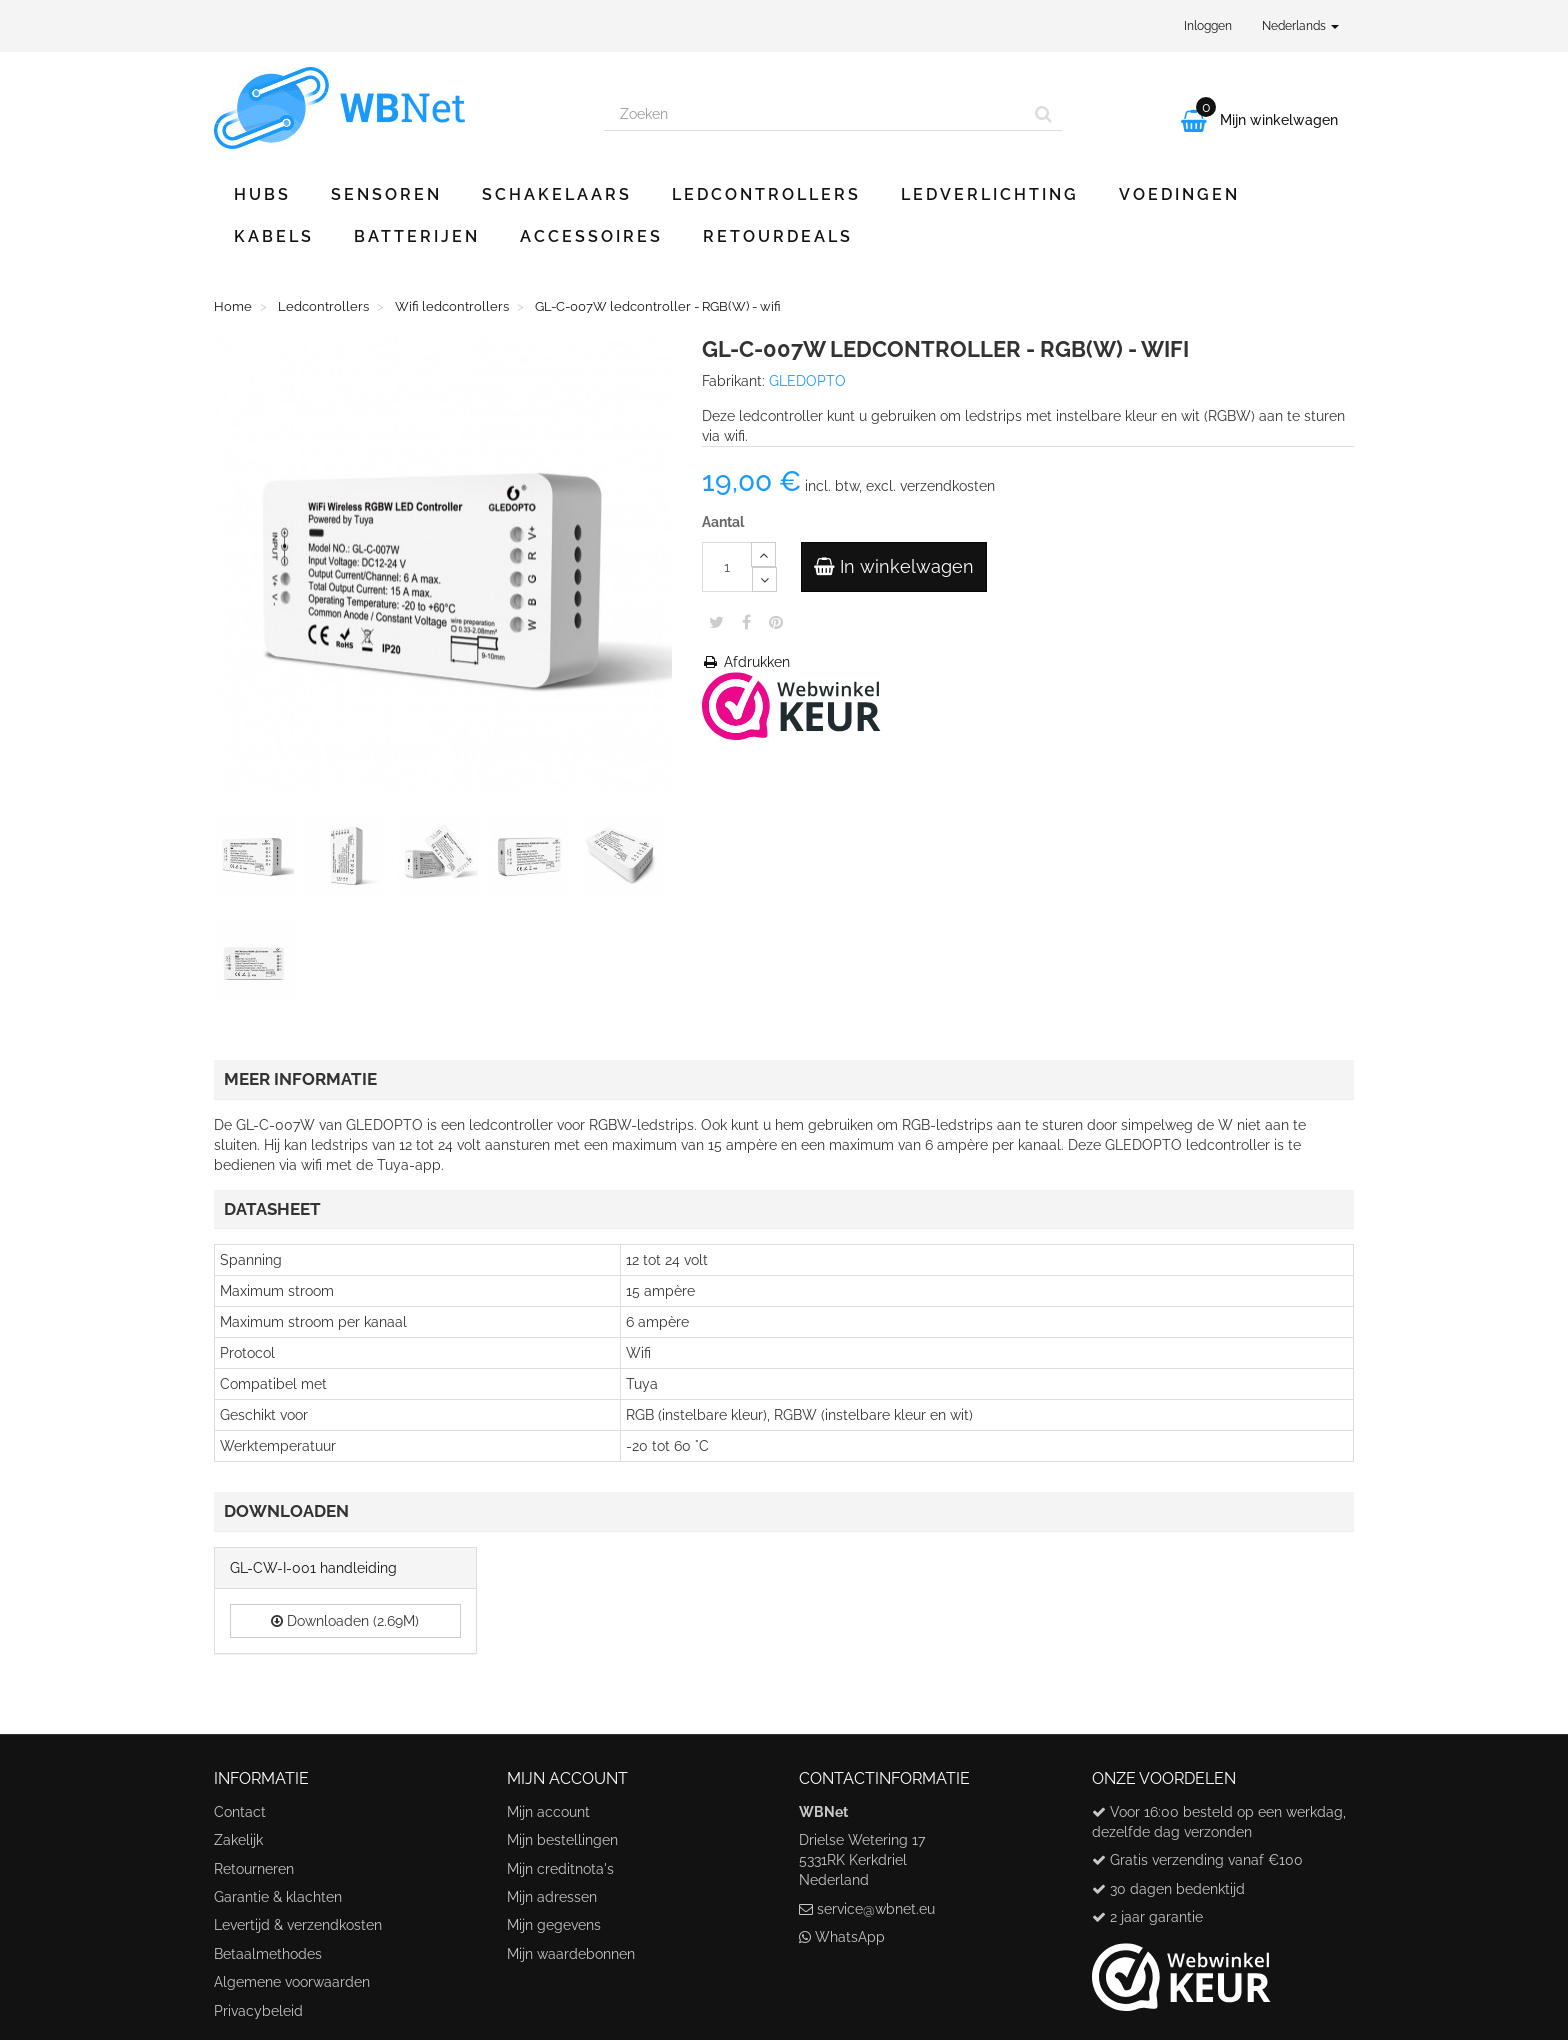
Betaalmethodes (268, 1954)
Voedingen (1179, 194)
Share (746, 622)
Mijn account (548, 1812)
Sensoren (386, 194)
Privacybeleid (258, 2011)
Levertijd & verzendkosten (298, 1925)
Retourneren (254, 1869)
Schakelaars (557, 194)
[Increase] (763, 554)
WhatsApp (850, 1937)
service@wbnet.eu (876, 1909)
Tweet (716, 622)
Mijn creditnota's (560, 1869)
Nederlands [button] (1300, 26)
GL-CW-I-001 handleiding (313, 1568)
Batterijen (417, 236)
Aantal (723, 522)
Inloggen (1208, 26)
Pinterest (776, 622)
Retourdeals (778, 236)
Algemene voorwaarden (292, 1982)
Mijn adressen (552, 1897)
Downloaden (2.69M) (345, 1621)
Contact (240, 1812)
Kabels (274, 236)
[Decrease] (764, 579)
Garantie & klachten (278, 1897)
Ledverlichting (990, 194)
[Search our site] (815, 114)
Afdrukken (746, 662)
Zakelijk (238, 1840)
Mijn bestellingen (562, 1840)
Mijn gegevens (554, 1925)
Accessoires (591, 236)
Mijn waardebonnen (571, 1954)
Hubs (262, 194)
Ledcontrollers (766, 194)
